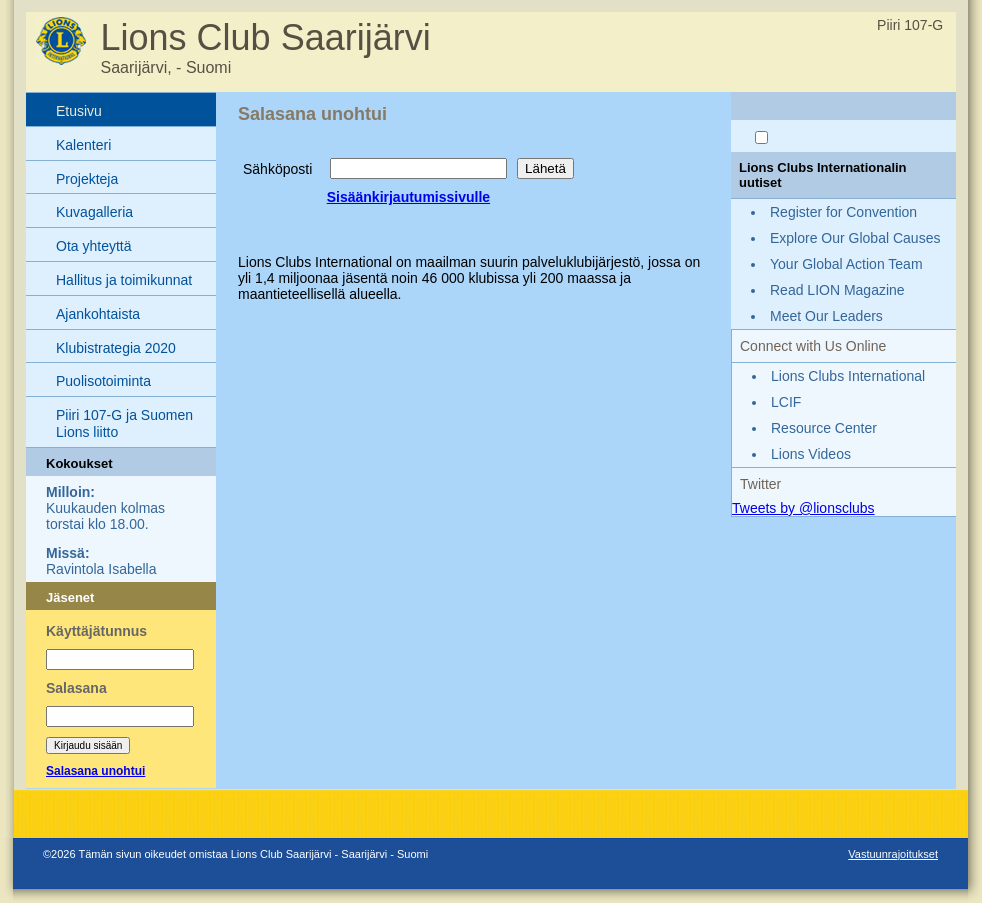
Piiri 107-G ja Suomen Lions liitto (124, 423)
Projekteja (87, 179)
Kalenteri (83, 145)
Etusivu (79, 111)
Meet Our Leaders (826, 316)
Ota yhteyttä (93, 246)
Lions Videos (811, 454)
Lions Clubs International (848, 376)
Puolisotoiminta (103, 381)
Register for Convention (843, 212)
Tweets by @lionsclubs (803, 508)
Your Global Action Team (846, 264)
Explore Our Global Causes (855, 238)
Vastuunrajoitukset (893, 854)
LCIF (786, 402)
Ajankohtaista (98, 314)
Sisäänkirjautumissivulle (408, 197)
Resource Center (824, 428)
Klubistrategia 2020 (116, 348)
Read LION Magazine (837, 290)
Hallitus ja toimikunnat (124, 280)
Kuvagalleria (94, 212)
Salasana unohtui (95, 771)
